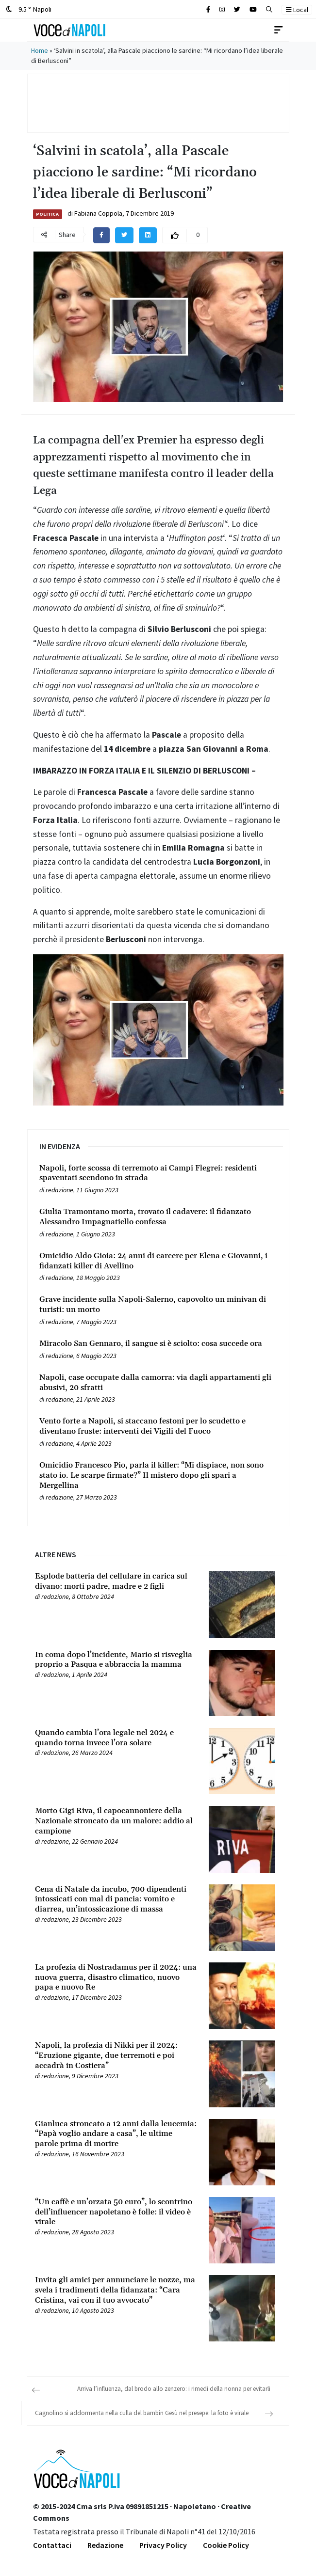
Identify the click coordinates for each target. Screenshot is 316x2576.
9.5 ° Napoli (28, 9)
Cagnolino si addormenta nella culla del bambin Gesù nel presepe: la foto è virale (142, 2413)
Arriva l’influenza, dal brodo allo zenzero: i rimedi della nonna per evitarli (173, 2389)
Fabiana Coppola (98, 213)
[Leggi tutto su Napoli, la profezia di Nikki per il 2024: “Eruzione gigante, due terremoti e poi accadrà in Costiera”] (116, 2055)
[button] (269, 9)
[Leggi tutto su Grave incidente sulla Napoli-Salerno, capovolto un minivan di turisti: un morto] (158, 1305)
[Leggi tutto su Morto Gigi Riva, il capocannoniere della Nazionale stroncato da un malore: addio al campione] (116, 1821)
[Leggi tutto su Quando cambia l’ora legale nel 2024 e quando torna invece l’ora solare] (116, 1738)
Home (39, 50)
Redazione (105, 2545)
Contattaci (52, 2545)
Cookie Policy (226, 2545)
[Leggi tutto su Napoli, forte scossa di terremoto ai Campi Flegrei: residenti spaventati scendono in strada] (158, 1173)
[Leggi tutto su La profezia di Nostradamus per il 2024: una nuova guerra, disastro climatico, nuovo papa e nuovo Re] (116, 1977)
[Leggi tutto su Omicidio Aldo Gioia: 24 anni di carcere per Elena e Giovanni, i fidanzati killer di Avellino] (158, 1261)
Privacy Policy (163, 2545)
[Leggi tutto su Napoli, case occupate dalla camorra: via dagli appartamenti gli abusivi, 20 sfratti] (158, 1383)
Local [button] (297, 9)
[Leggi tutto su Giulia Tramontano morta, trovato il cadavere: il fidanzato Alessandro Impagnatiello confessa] (158, 1217)
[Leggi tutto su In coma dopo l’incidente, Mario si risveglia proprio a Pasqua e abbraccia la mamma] (116, 1660)
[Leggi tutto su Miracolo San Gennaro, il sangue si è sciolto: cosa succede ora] (158, 1344)
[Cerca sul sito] (208, 9)
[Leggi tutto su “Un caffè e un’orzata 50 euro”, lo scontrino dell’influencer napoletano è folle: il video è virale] (116, 2212)
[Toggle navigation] (278, 30)
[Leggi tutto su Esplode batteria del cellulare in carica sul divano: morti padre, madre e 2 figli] (116, 1581)
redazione (59, 1189)
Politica (47, 214)
